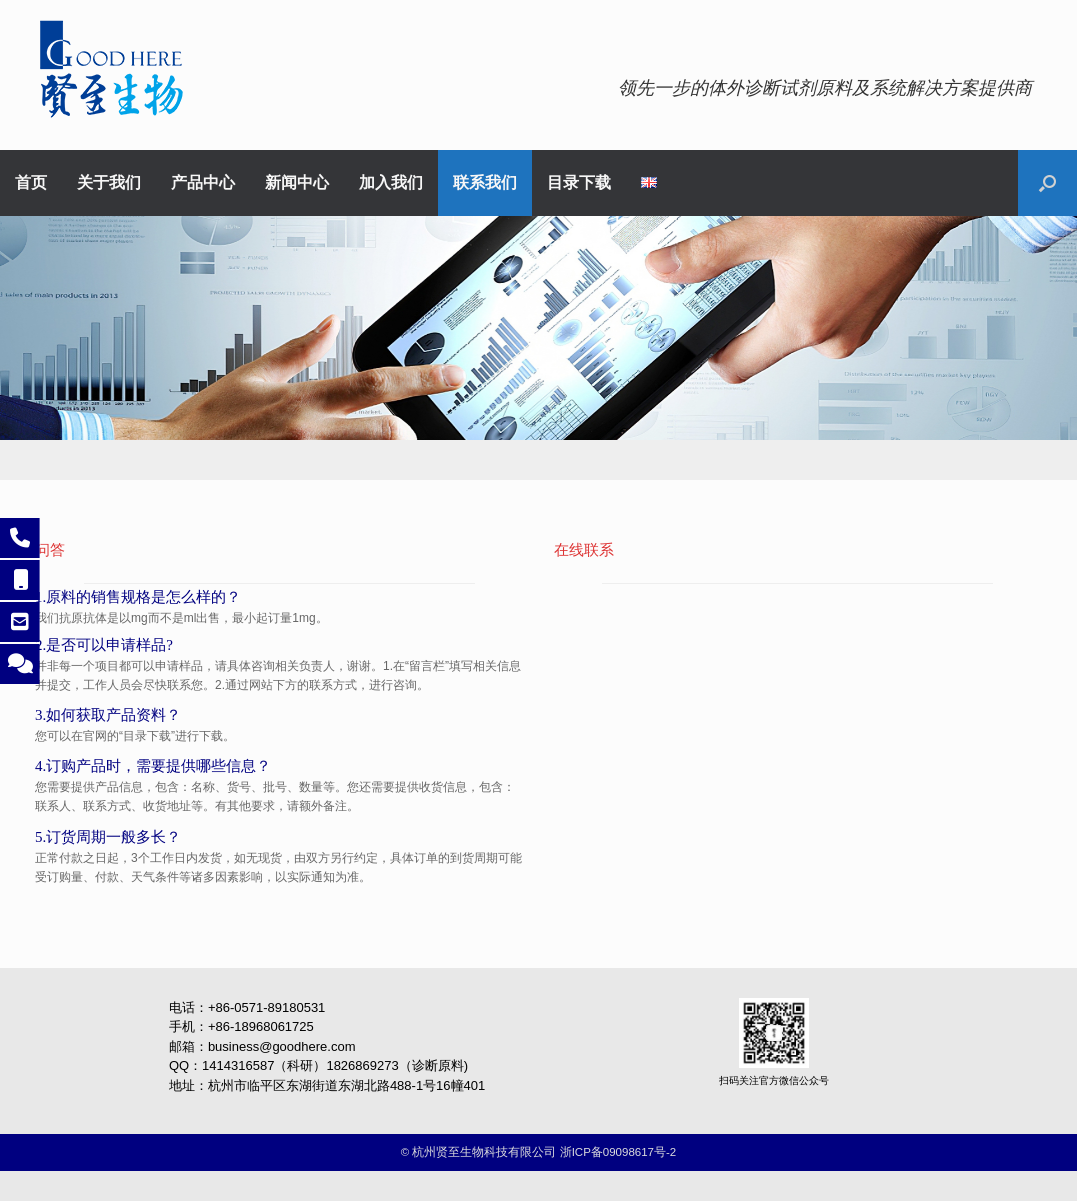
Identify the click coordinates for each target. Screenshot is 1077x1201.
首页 (31, 183)
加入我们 (391, 183)
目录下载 (579, 183)
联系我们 (485, 183)
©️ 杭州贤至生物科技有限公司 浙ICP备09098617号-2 (538, 1152)
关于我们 (109, 183)
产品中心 (203, 183)
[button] (1047, 183)
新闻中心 (297, 183)
